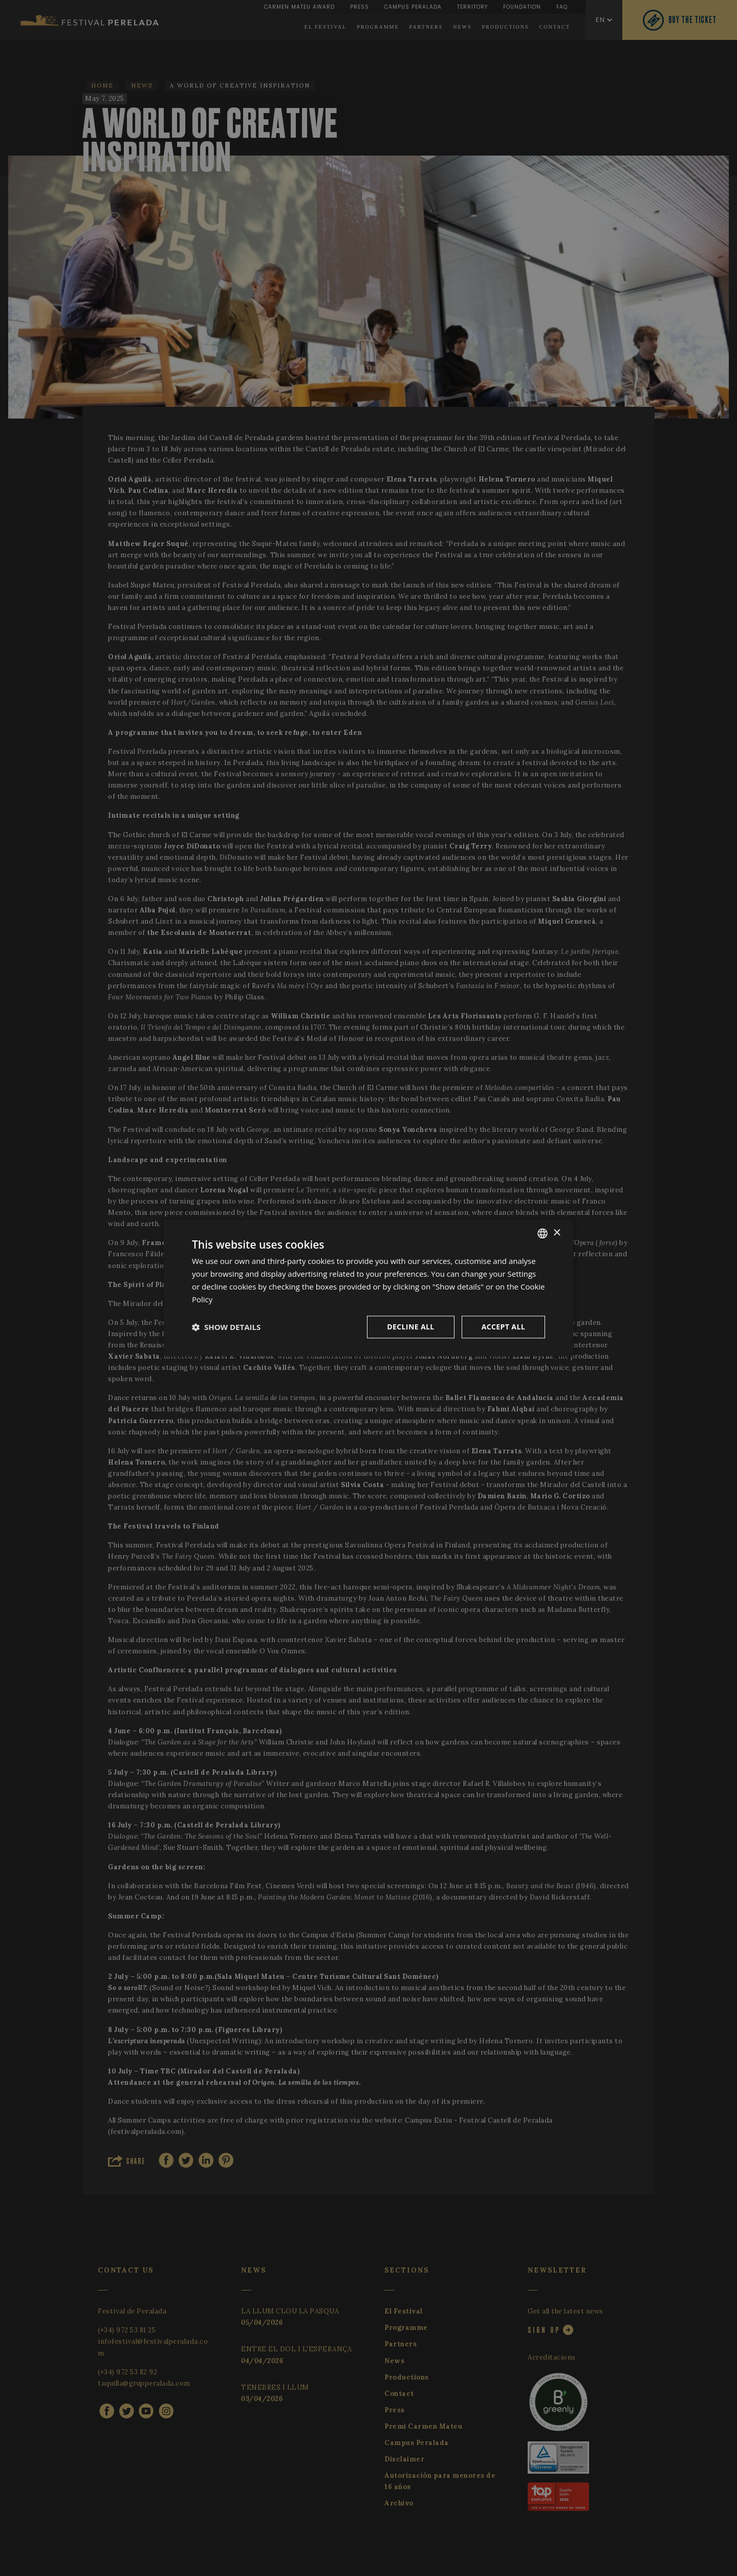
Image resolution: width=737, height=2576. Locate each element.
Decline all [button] (410, 1327)
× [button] (556, 1233)
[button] (226, 1327)
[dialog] (368, 1287)
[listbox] (542, 1233)
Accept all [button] (503, 1327)
